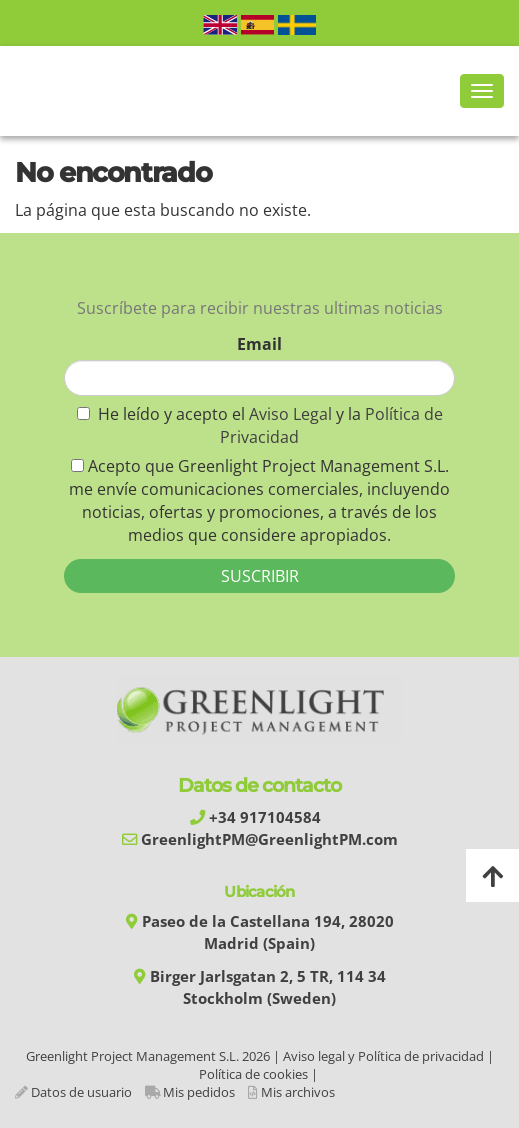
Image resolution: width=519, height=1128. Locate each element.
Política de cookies (253, 1074)
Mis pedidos (199, 1092)
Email (259, 344)
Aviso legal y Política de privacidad (383, 1056)
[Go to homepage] (10, 91)
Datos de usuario (81, 1092)
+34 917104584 (265, 817)
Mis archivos (298, 1092)
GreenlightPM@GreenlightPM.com (269, 839)
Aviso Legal (292, 414)
